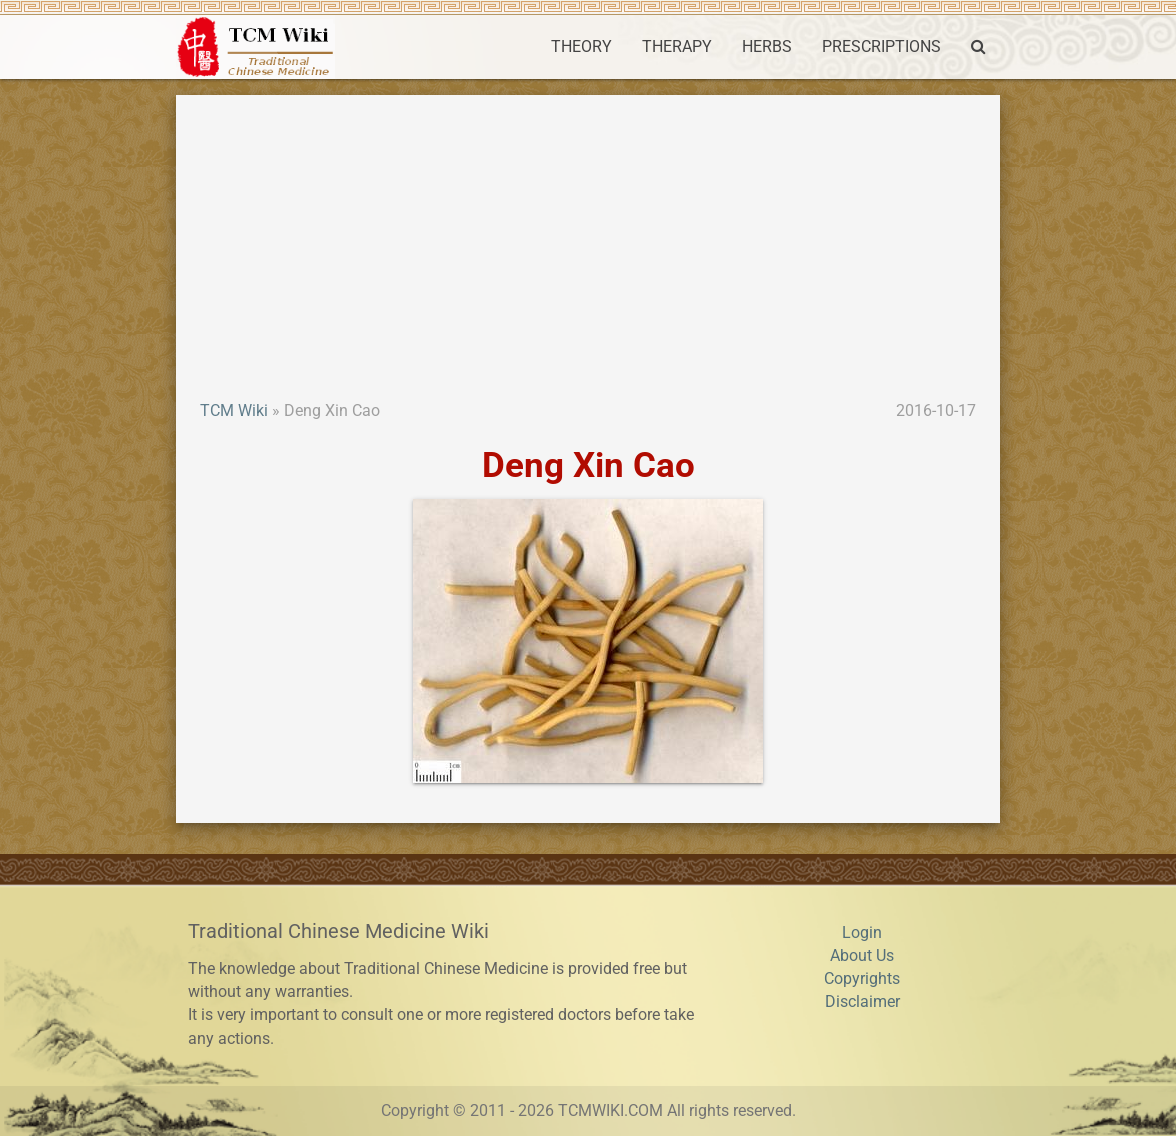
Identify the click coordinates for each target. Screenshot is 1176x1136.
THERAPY (677, 47)
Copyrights (862, 979)
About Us (862, 956)
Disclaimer (862, 1002)
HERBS (767, 47)
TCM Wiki (234, 411)
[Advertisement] (588, 250)
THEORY (581, 47)
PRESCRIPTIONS (881, 47)
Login (862, 933)
